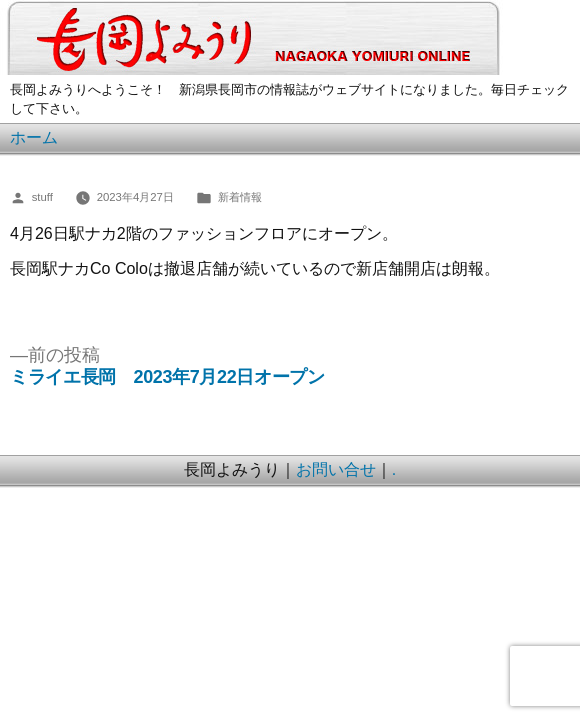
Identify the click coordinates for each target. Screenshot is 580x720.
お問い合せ (336, 469)
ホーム (34, 137)
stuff (42, 197)
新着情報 (240, 197)
